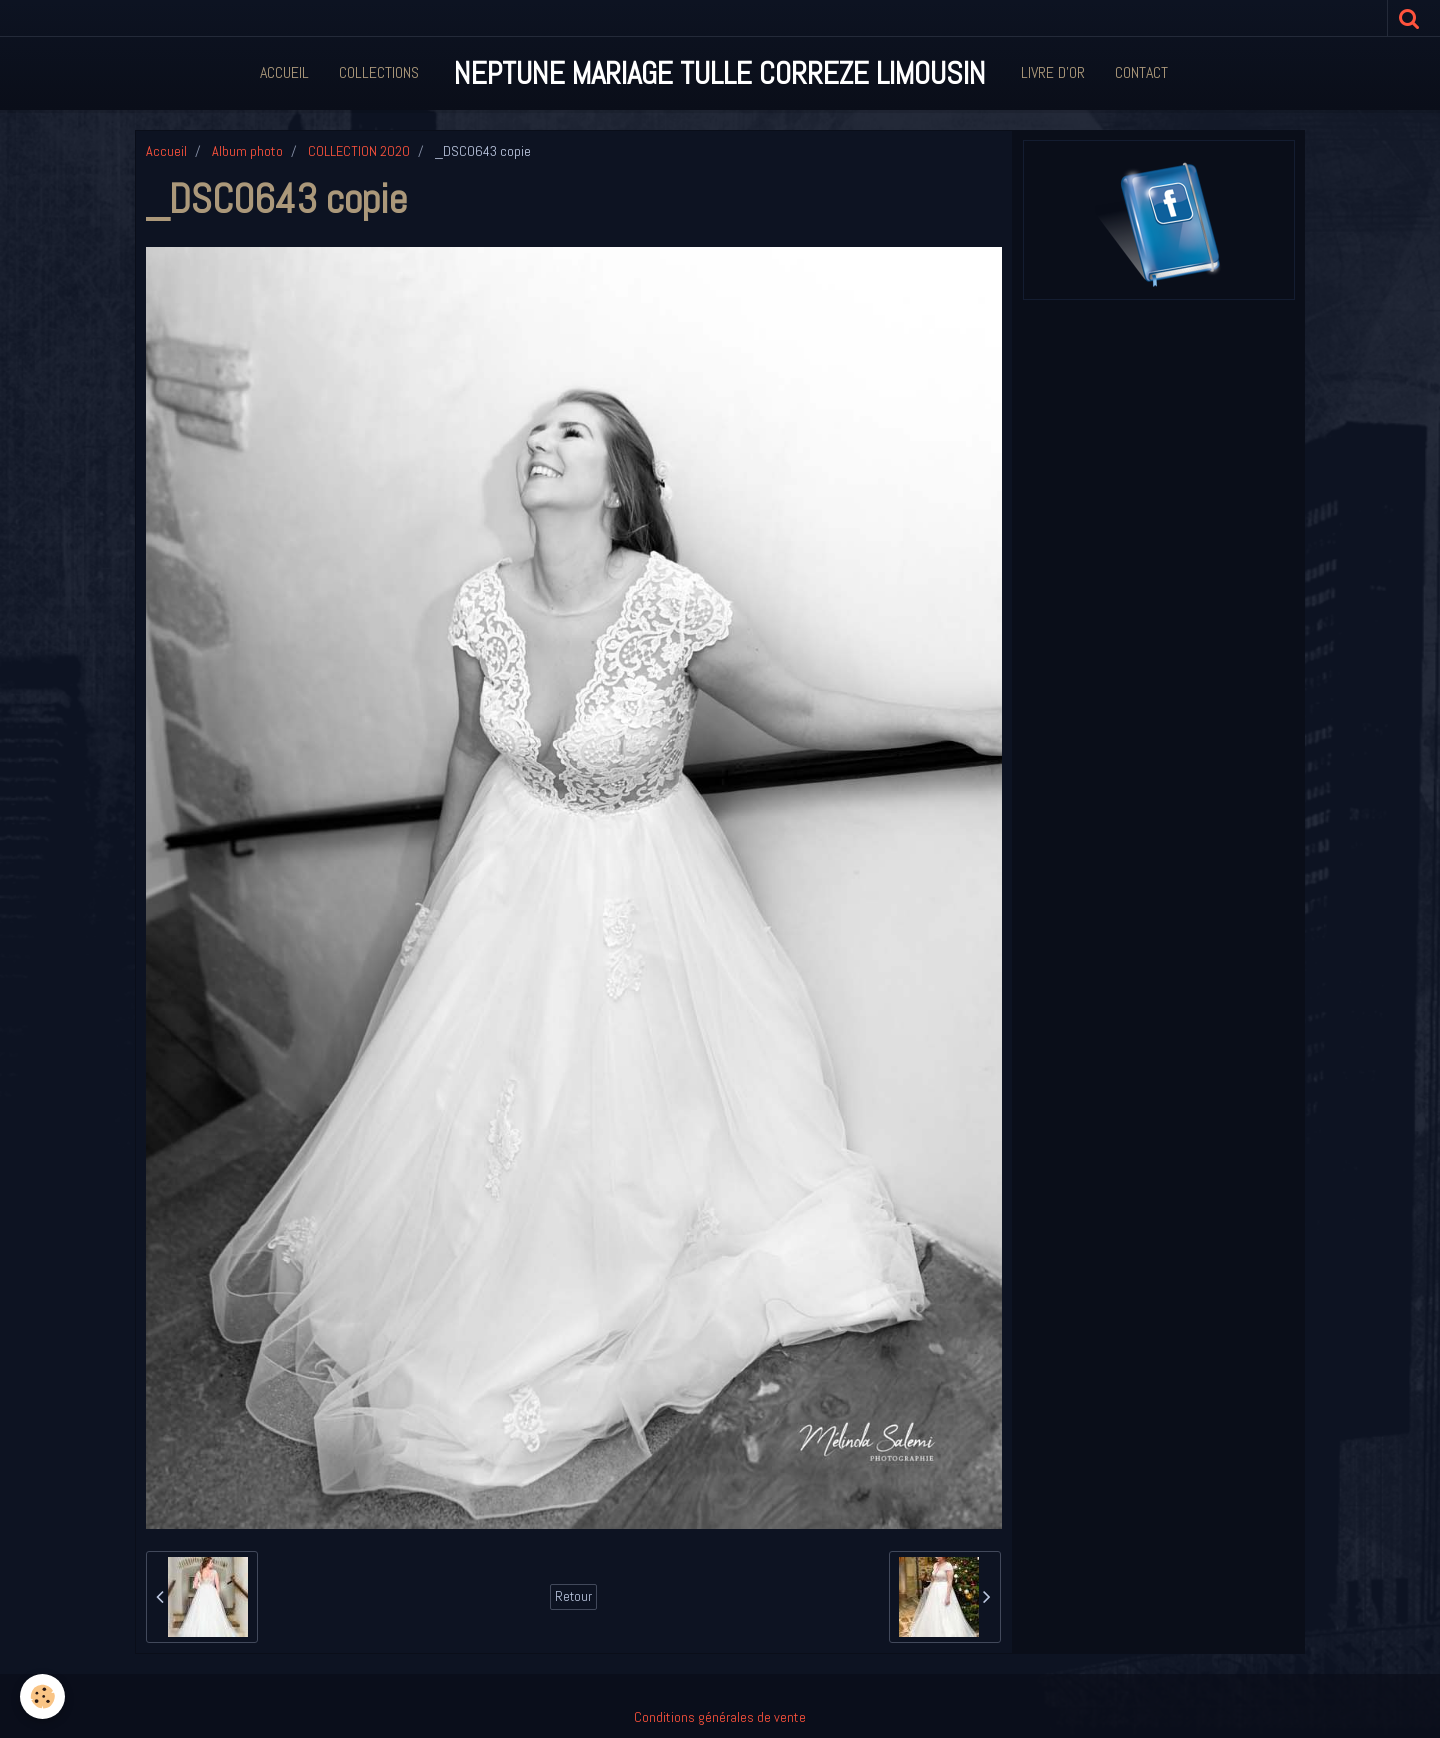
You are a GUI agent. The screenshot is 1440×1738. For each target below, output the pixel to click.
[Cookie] (42, 1696)
